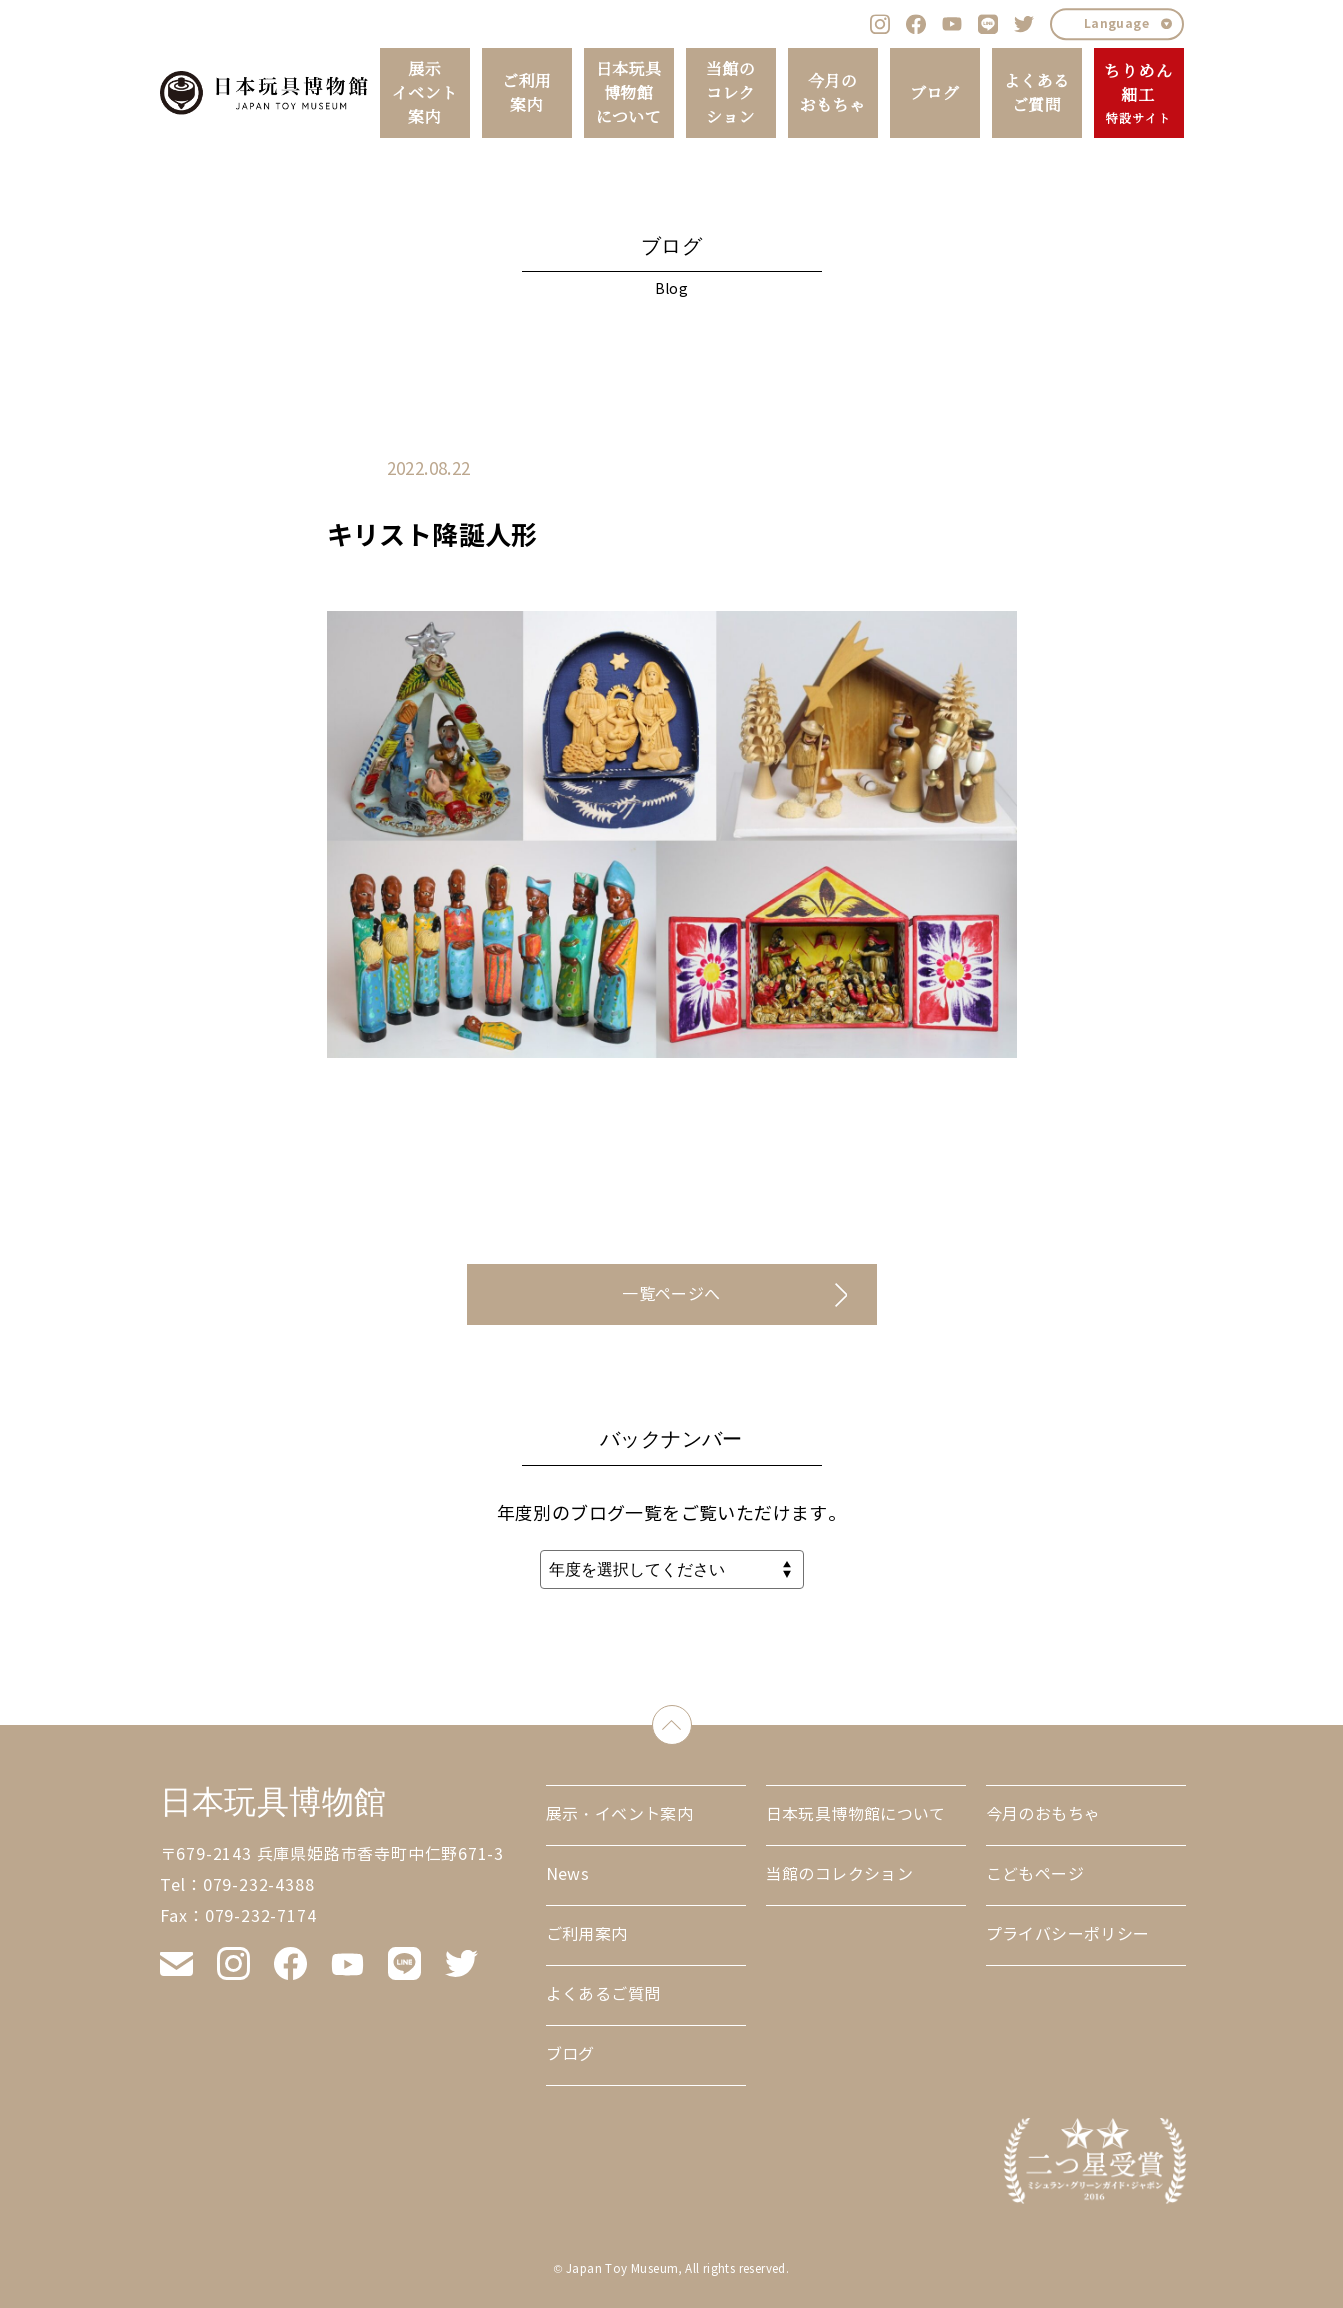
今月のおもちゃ (833, 93)
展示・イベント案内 (620, 1814)
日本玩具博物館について (629, 93)
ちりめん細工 (1138, 94)
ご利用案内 (526, 93)
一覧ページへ (671, 1294)
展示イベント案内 (425, 93)
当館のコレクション (730, 93)
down (691, 1720)
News (568, 1874)
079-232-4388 (259, 1885)
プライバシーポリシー (1068, 1934)
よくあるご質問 (1037, 93)
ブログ (934, 93)
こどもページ (1035, 1874)
